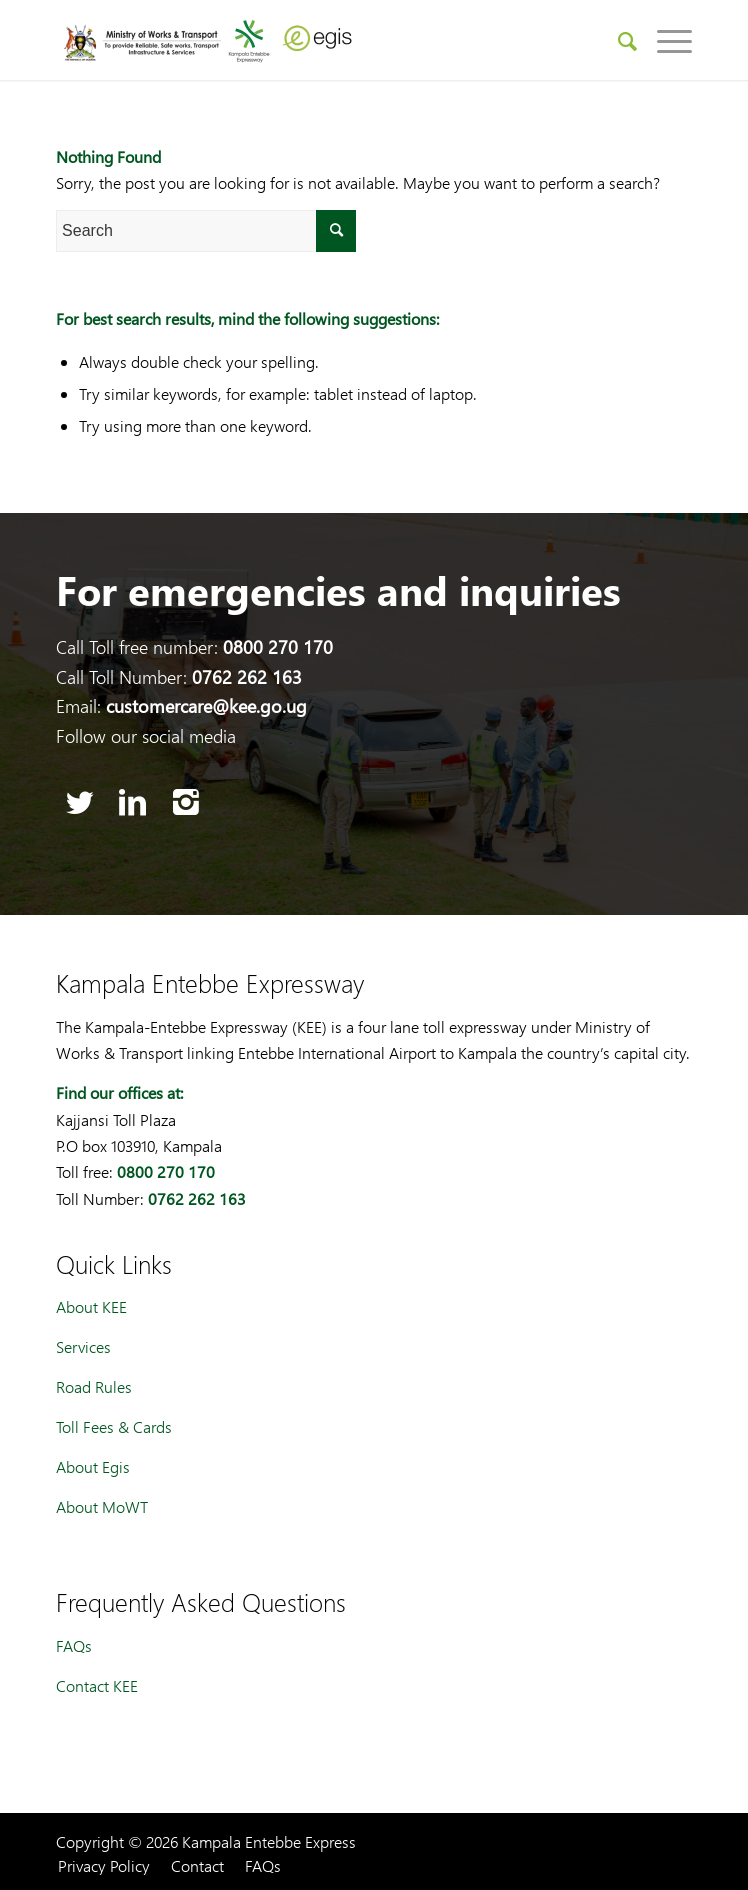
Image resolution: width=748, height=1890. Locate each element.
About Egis (93, 1466)
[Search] (617, 40)
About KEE (91, 1306)
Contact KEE (97, 1685)
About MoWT (102, 1506)
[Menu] (664, 40)
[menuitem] (617, 40)
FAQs (74, 1645)
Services (83, 1346)
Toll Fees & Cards (114, 1426)
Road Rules (94, 1386)
